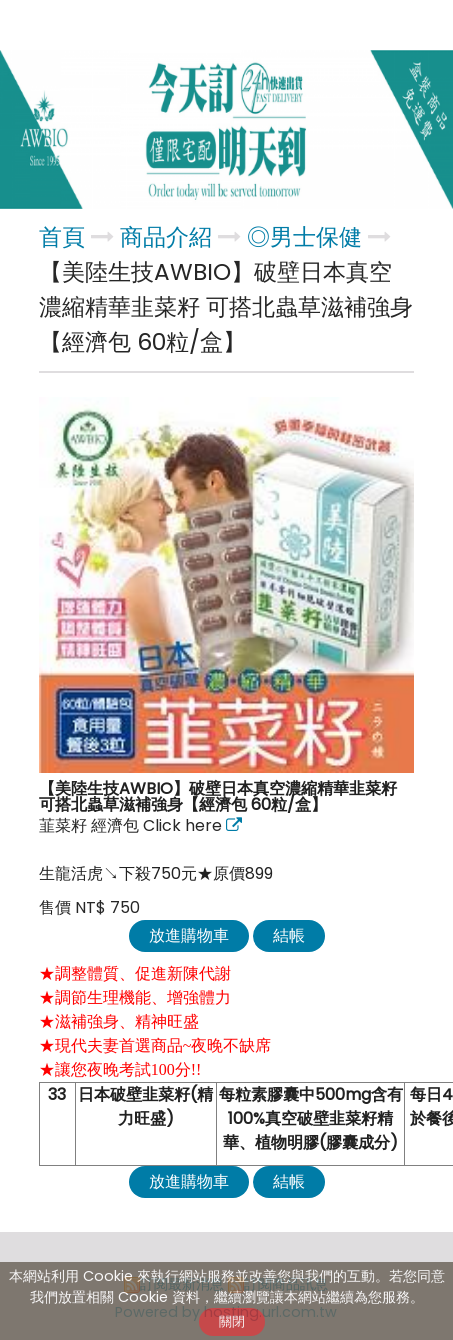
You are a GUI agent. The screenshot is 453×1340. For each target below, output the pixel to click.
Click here (184, 825)
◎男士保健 (304, 237)
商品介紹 (169, 237)
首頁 (62, 237)
